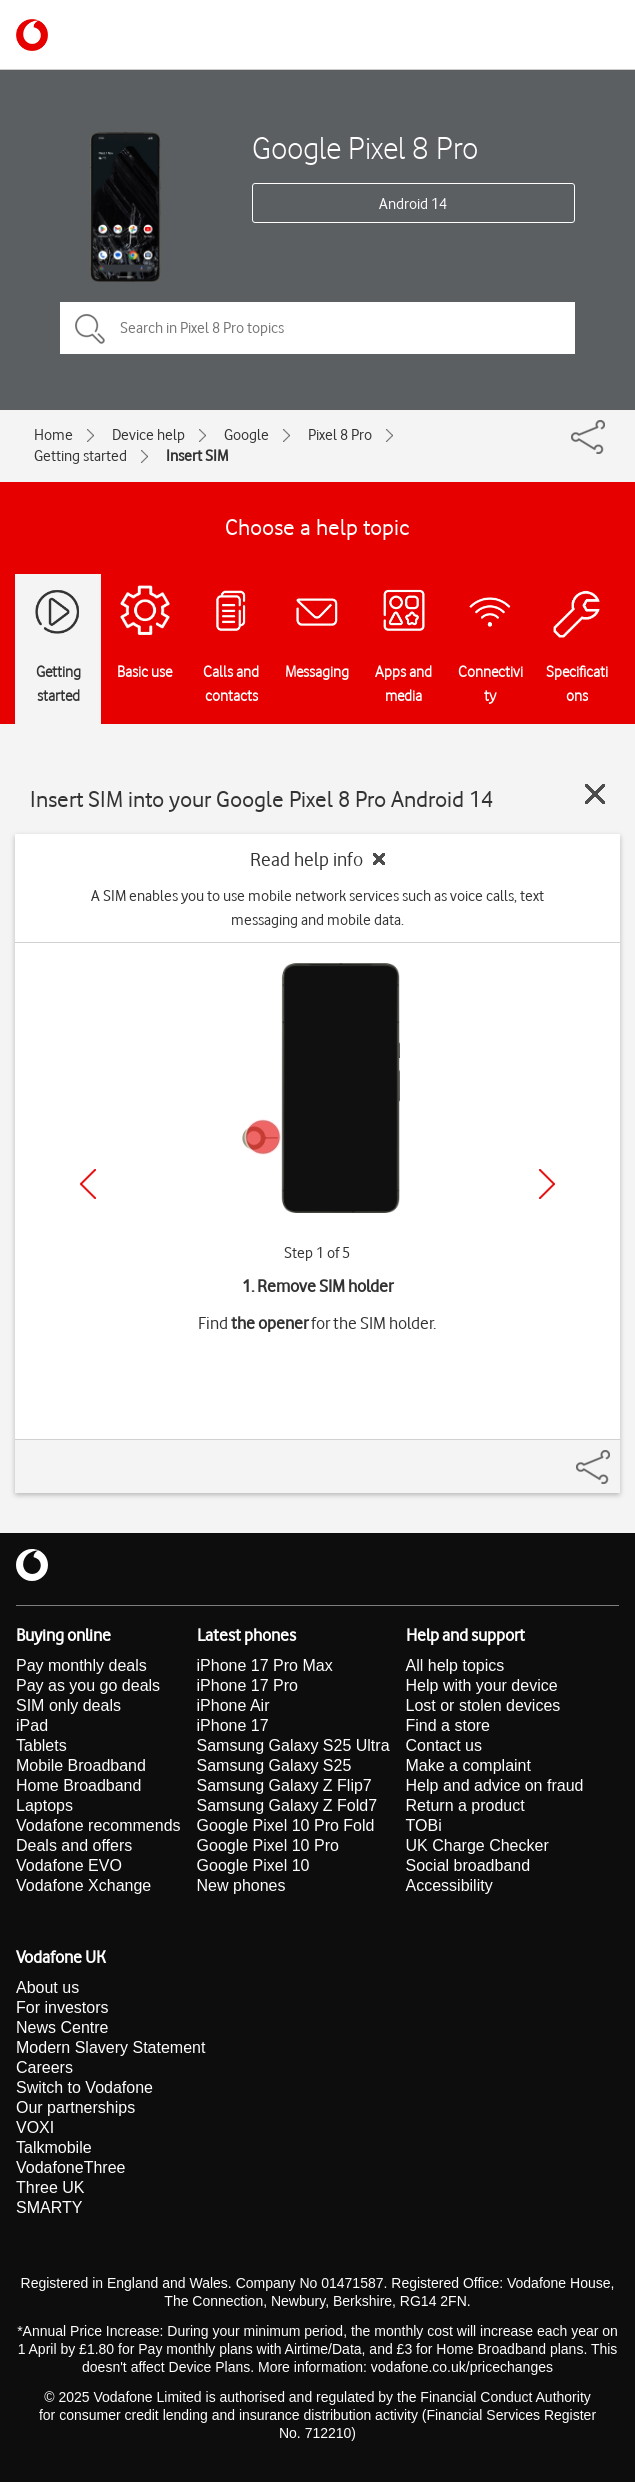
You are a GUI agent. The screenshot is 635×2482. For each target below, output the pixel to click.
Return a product (465, 1805)
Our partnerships (75, 2107)
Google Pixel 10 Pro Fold (286, 1825)
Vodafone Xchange (83, 1885)
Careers (44, 2067)
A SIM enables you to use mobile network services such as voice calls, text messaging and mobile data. (317, 908)
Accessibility (449, 1885)
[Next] (547, 1184)
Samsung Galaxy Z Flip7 (284, 1785)
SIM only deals (68, 1705)
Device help (148, 435)
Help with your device (482, 1685)
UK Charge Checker (477, 1845)
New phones (241, 1885)
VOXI (35, 2127)
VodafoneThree (70, 2167)
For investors (62, 2007)
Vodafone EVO (69, 1865)
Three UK (50, 2187)
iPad (32, 1725)
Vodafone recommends (98, 1825)
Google (246, 435)
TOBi (424, 1825)
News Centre (62, 2027)
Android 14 (413, 204)
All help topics (455, 1665)
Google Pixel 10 (253, 1865)
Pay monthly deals (81, 1665)
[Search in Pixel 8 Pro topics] (317, 328)
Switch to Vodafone (84, 2087)
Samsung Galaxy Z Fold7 (287, 1805)
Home (53, 435)
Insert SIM (197, 456)
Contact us (444, 1745)
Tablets (41, 1745)
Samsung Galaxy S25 (274, 1765)
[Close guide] (595, 794)
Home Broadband (78, 1785)
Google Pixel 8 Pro (365, 147)
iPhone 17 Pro (247, 1685)
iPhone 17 (233, 1725)
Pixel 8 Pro (340, 435)
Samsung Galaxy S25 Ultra (293, 1745)
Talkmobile (54, 2147)
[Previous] (88, 1184)
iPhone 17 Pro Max (265, 1665)
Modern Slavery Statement (110, 2047)
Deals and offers (74, 1845)
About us (47, 1987)
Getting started (80, 456)
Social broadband (468, 1865)
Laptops (44, 1805)
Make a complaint (468, 1765)
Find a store (448, 1725)
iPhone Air (233, 1705)
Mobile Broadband (81, 1765)
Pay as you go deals (88, 1685)
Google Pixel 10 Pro (268, 1845)
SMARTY (49, 2207)
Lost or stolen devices (483, 1705)
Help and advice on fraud (495, 1785)
